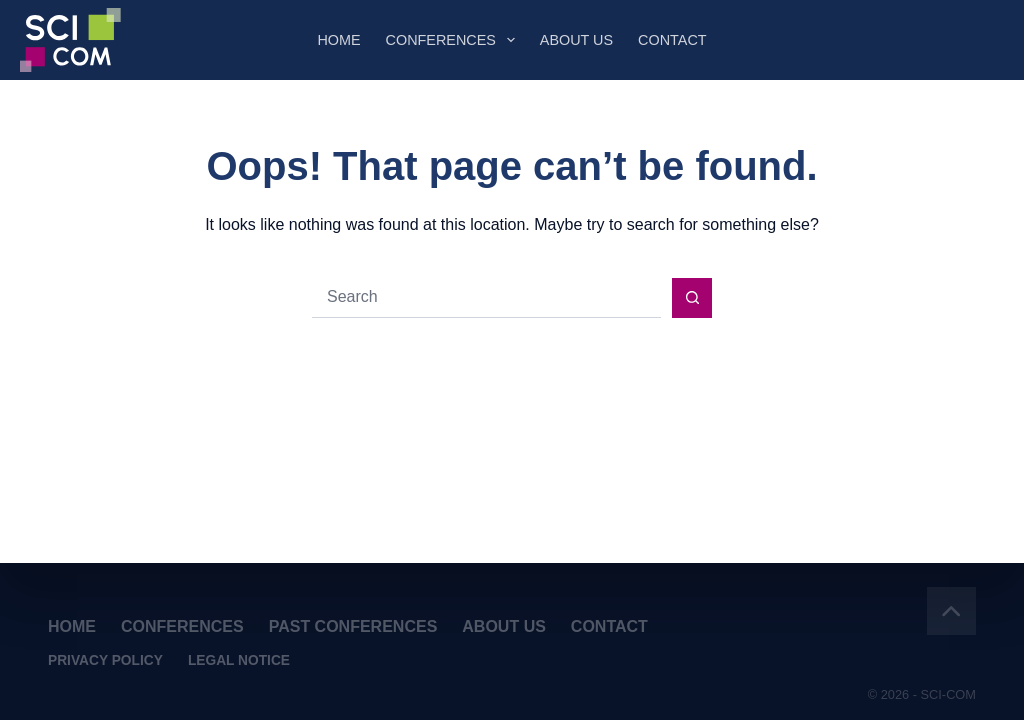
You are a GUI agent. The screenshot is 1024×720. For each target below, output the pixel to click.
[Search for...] (486, 298)
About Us (576, 40)
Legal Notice (239, 661)
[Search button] (692, 298)
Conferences (454, 40)
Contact (672, 40)
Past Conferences (353, 627)
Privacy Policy (105, 661)
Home (338, 40)
